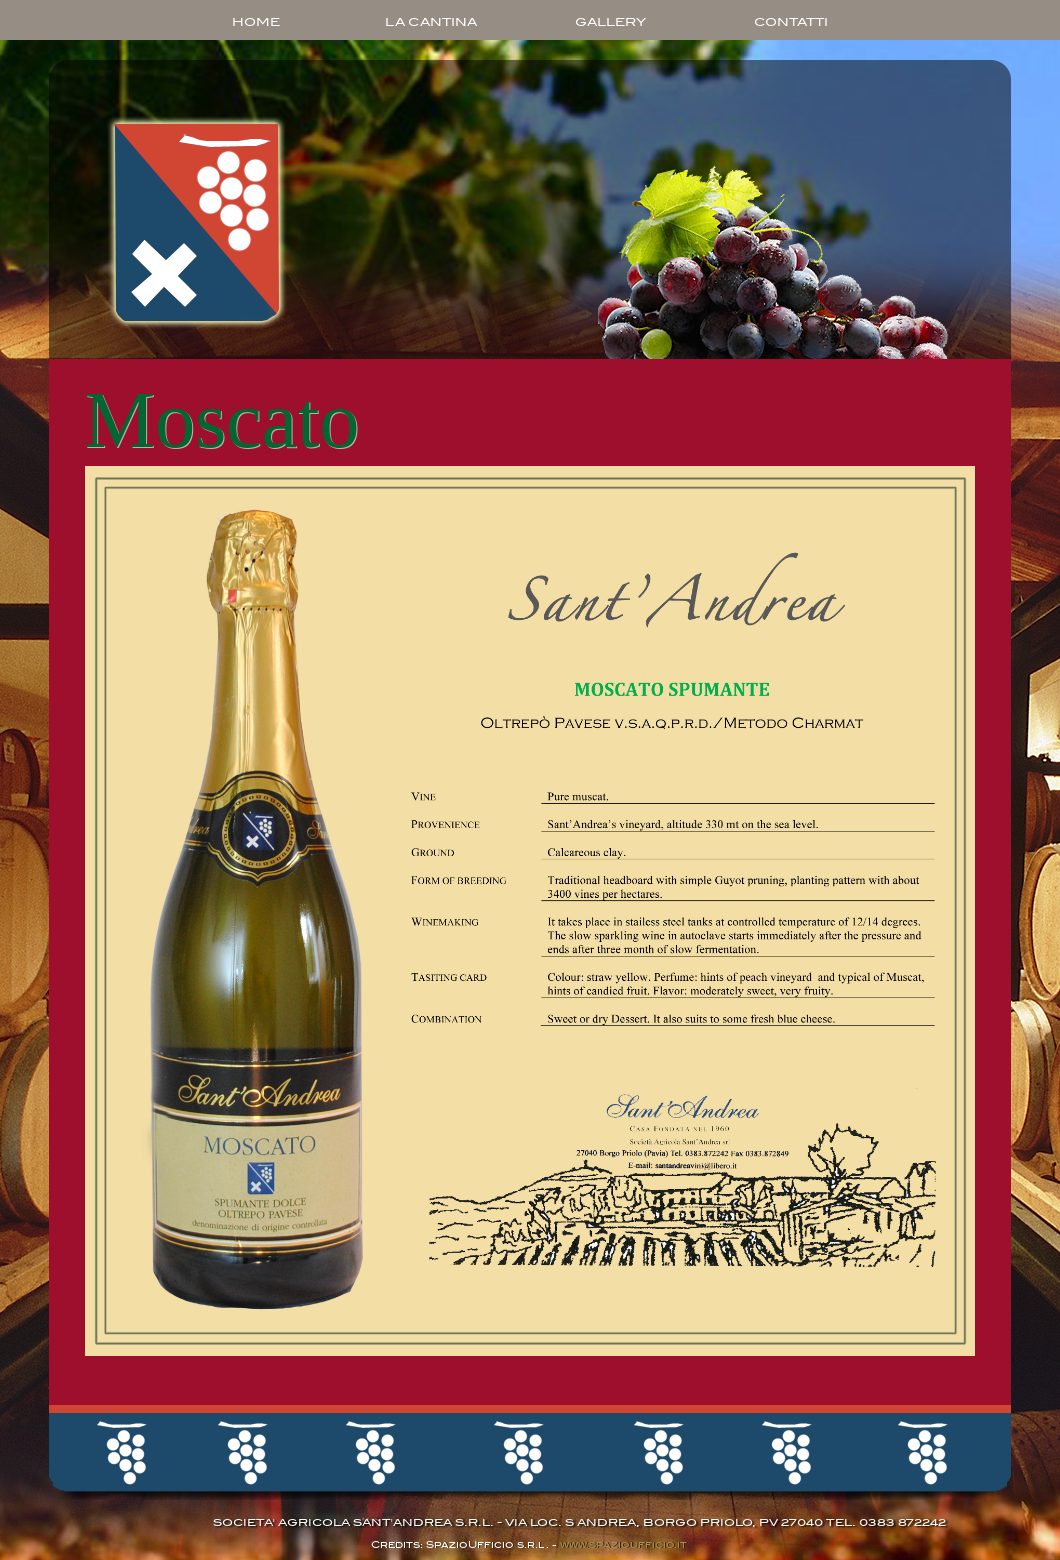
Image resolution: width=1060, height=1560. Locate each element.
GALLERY (610, 22)
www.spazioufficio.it (622, 1544)
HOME (256, 22)
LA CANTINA (431, 22)
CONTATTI (791, 22)
